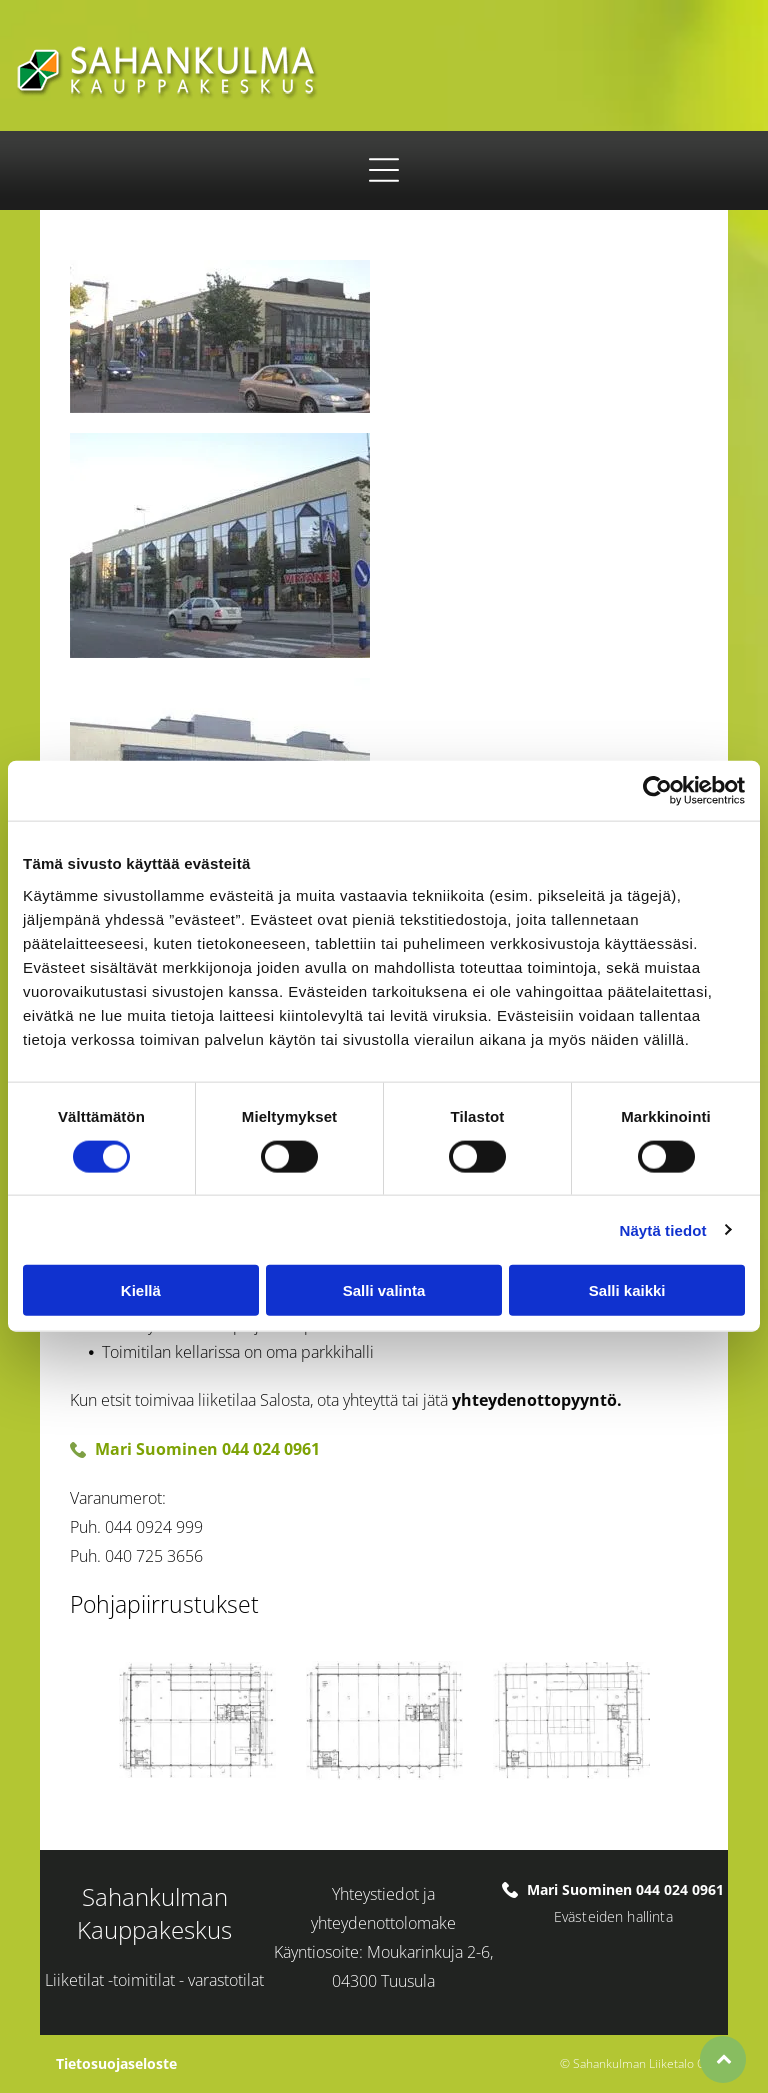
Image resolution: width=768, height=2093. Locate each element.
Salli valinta (384, 1290)
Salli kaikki (627, 1290)
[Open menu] (384, 170)
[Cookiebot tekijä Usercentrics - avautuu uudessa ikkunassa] (657, 791)
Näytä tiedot (663, 1229)
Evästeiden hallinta (613, 1916)
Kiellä (141, 1290)
